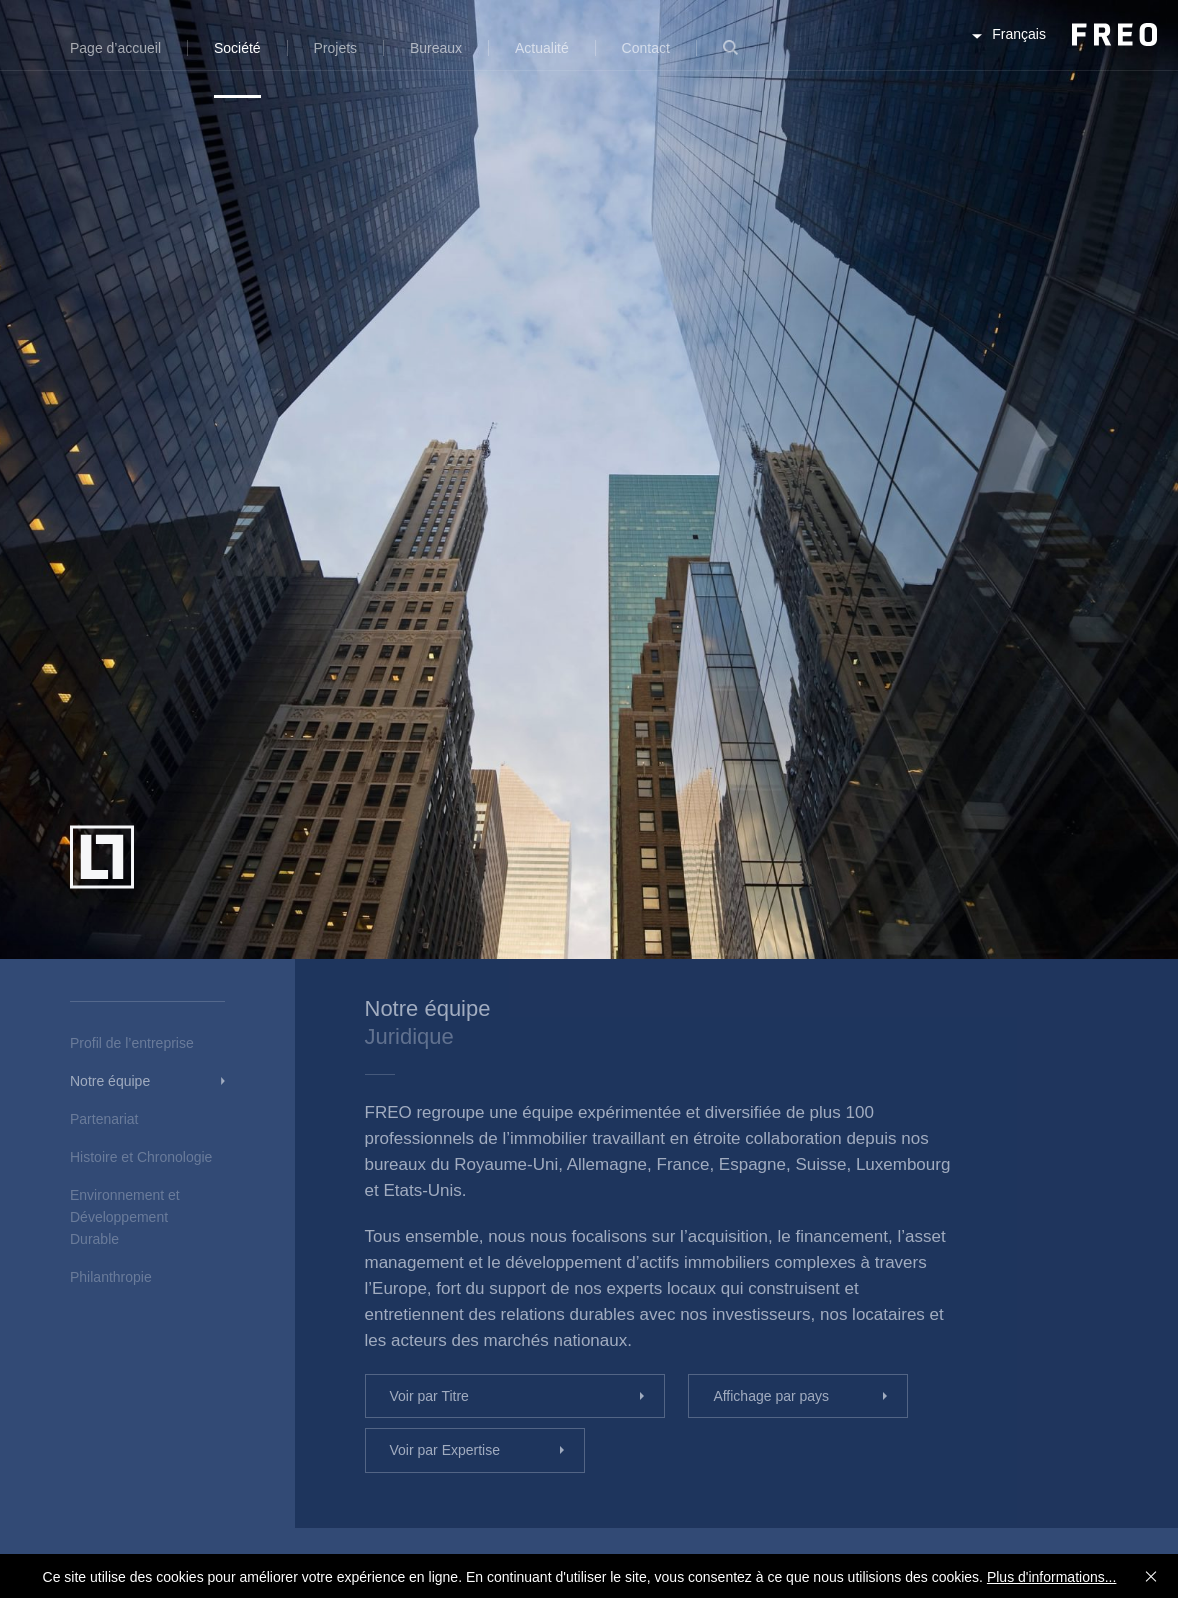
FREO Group (1065, 51)
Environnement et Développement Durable (125, 1217)
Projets (336, 48)
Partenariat (104, 1119)
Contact (646, 48)
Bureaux (436, 48)
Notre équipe (110, 1081)
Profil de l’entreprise (132, 1043)
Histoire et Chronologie (141, 1157)
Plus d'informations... (1052, 1577)
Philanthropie (111, 1277)
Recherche (730, 59)
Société (237, 48)
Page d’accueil (115, 48)
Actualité (542, 48)
